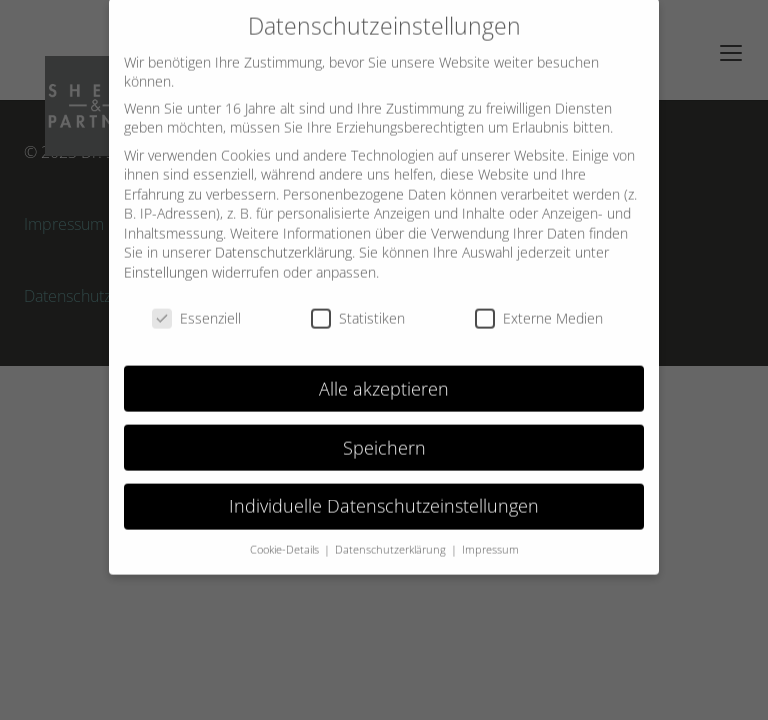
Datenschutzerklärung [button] (392, 537)
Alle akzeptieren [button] (384, 375)
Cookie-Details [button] (286, 537)
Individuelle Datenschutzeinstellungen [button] (384, 493)
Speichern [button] (384, 434)
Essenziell (196, 305)
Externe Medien (539, 305)
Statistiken (358, 305)
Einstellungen (166, 259)
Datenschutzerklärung (283, 239)
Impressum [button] (490, 537)
